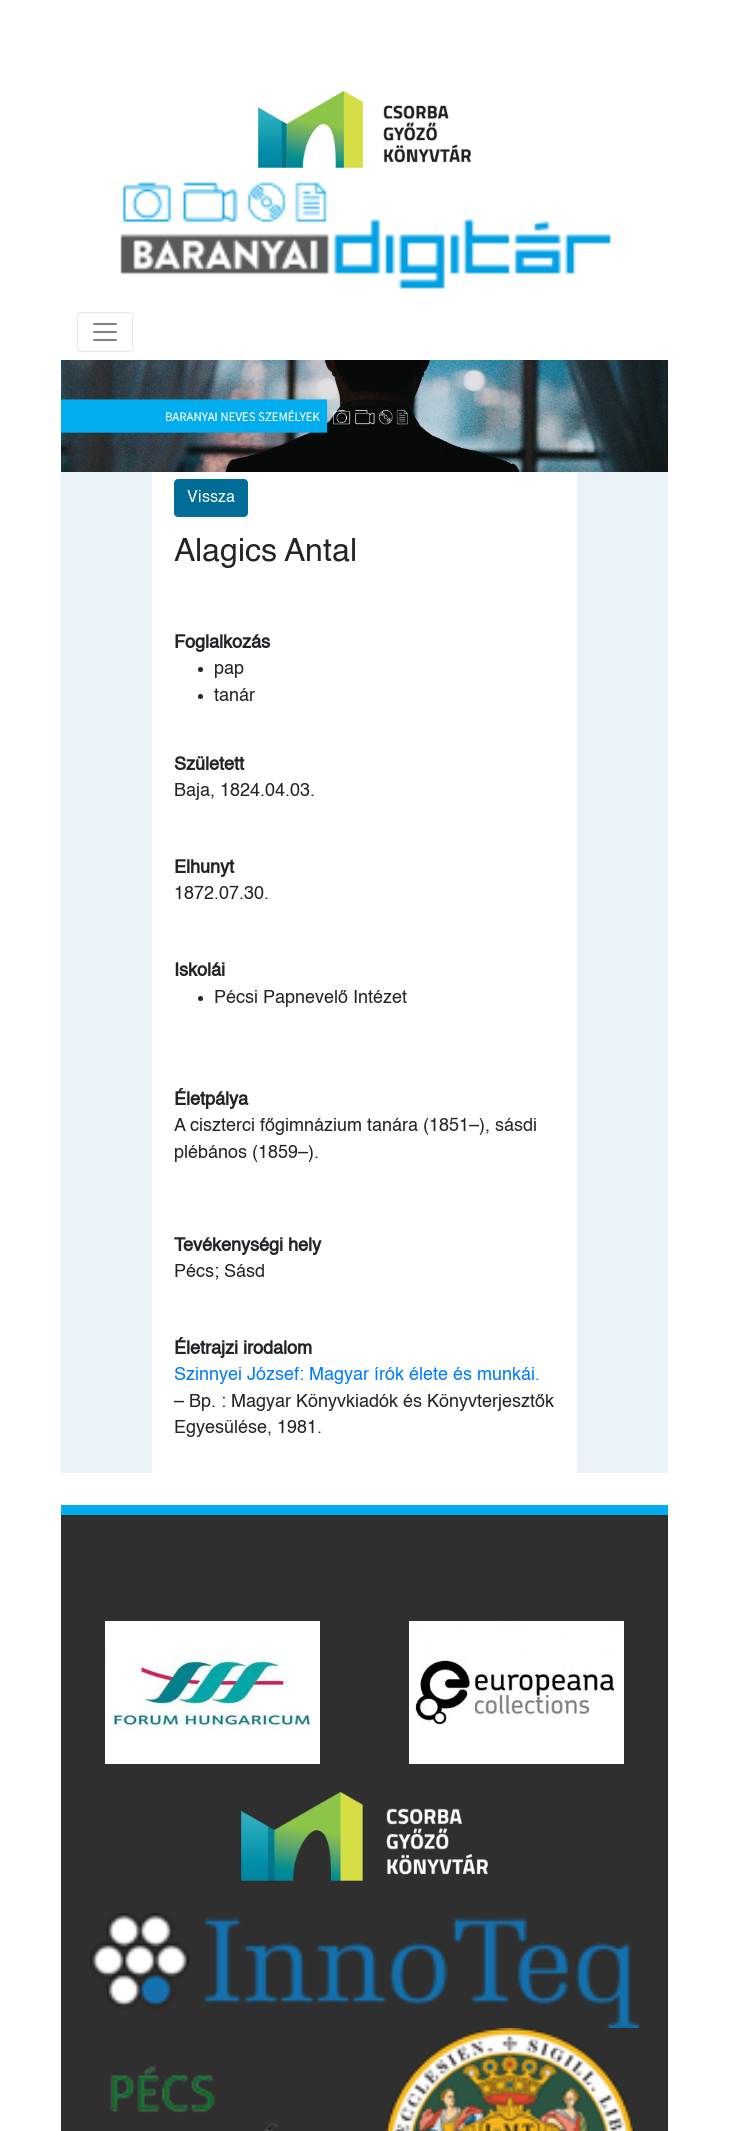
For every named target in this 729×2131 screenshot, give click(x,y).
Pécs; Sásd (219, 1272)
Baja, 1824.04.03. (244, 791)
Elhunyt (204, 868)
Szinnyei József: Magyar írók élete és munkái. (357, 1375)
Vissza (211, 498)
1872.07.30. (221, 894)
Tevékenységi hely (247, 1246)
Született (209, 765)
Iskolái (199, 971)
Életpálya (211, 1100)
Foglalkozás (222, 643)
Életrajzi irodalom (243, 1349)
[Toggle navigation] (105, 332)
